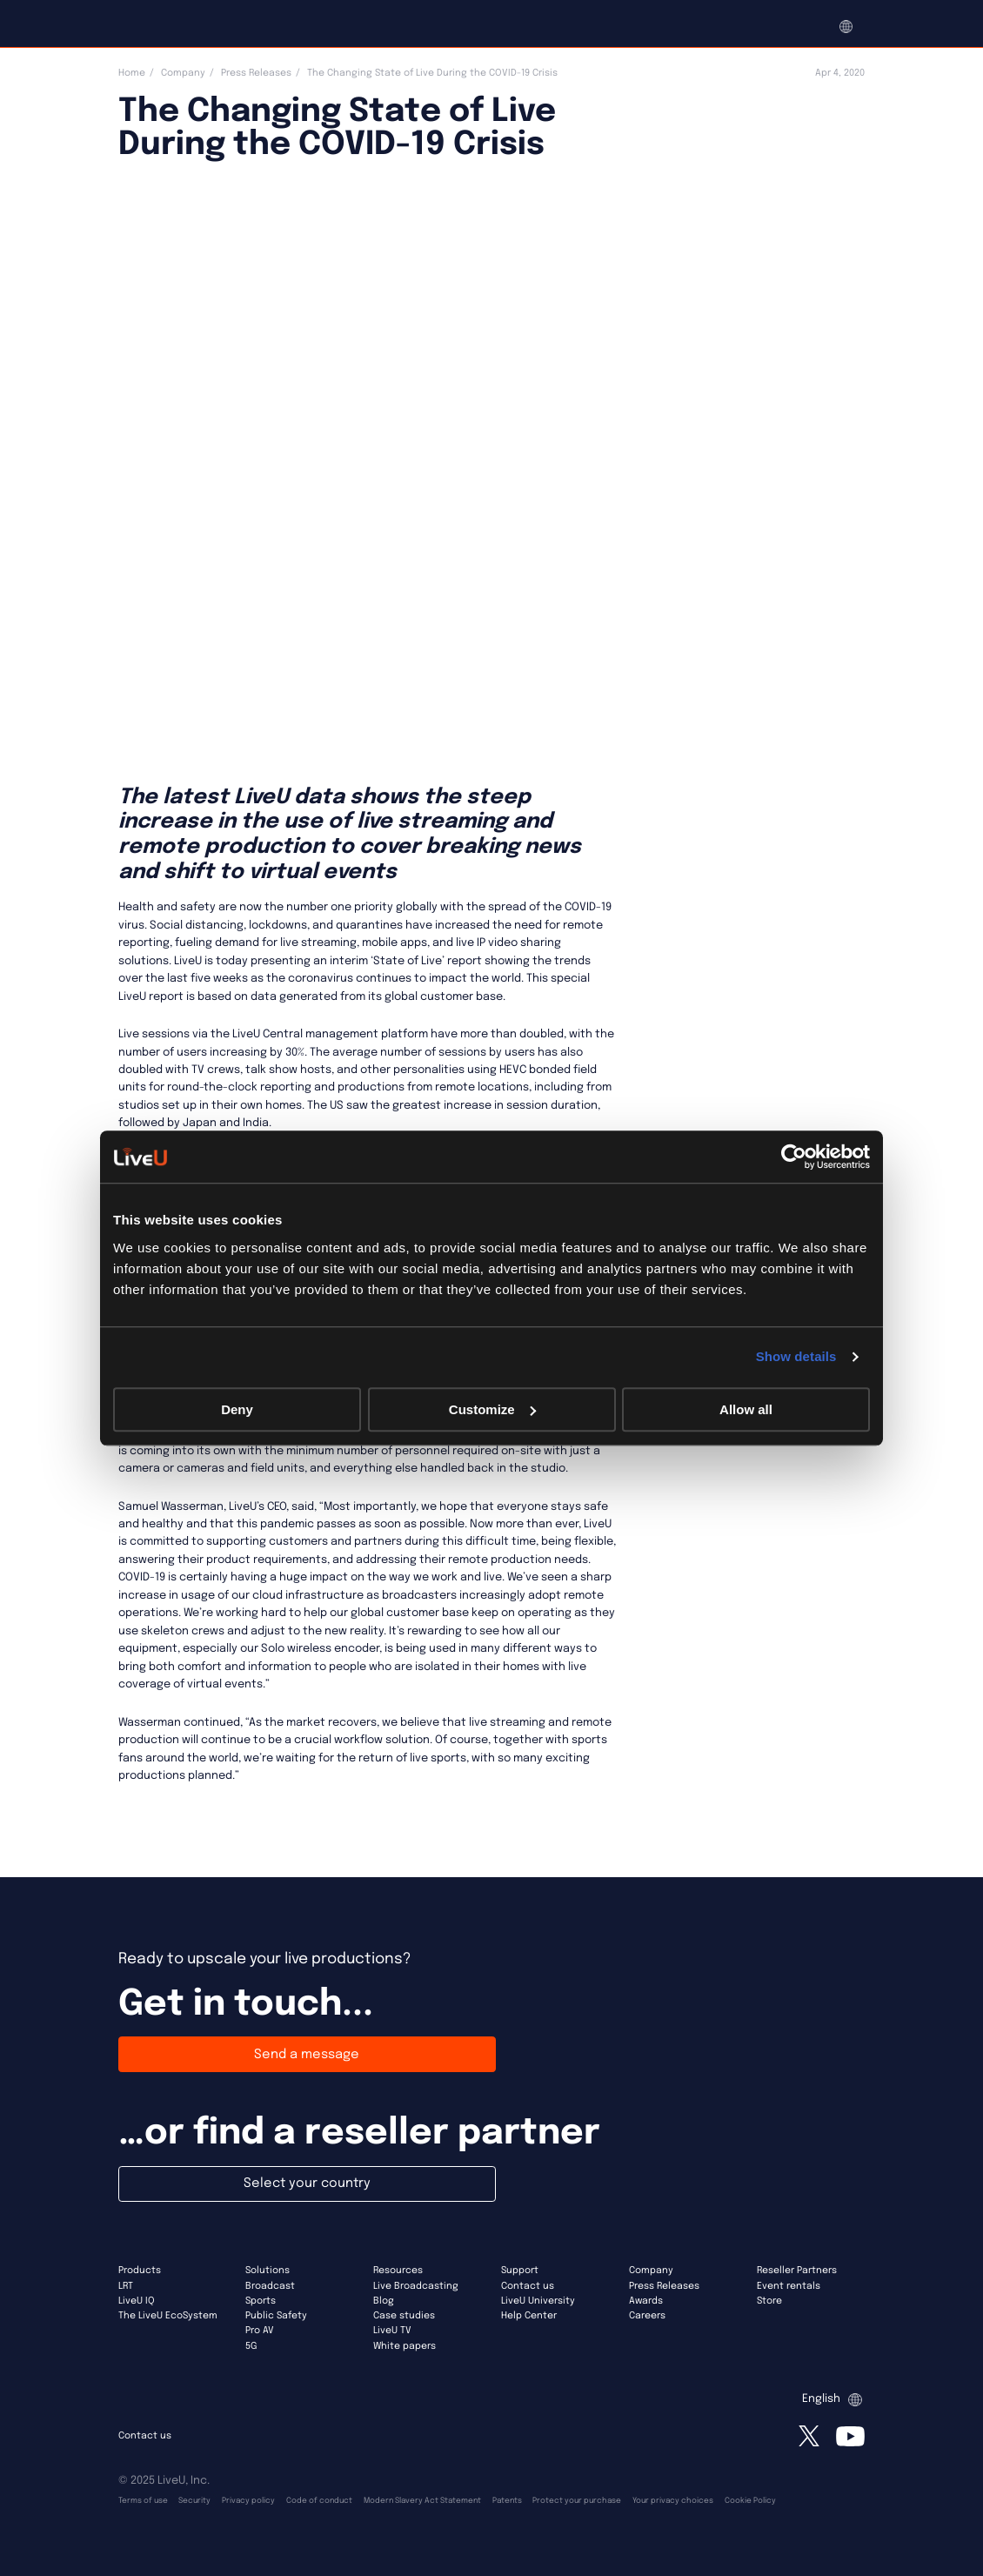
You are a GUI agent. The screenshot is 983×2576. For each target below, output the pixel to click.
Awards (646, 2301)
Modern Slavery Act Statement (422, 2501)
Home (131, 73)
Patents (507, 2501)
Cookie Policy (750, 2501)
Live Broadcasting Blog (415, 2293)
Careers (647, 2316)
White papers (404, 2346)
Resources (398, 2270)
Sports (260, 2301)
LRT (125, 2286)
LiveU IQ (136, 2301)
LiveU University (538, 2301)
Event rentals (788, 2286)
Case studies (404, 2316)
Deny (237, 1409)
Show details (796, 1356)
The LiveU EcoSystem (167, 2316)
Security (194, 2501)
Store (769, 2301)
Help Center (529, 2316)
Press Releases (256, 73)
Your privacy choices (672, 2501)
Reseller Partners (797, 2270)
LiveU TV (392, 2330)
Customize (492, 1409)
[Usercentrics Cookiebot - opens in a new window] (794, 1157)
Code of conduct (319, 2501)
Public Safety (276, 2316)
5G (251, 2346)
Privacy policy (248, 2501)
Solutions (267, 2270)
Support (519, 2270)
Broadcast (270, 2286)
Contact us (527, 2286)
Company (183, 73)
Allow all (745, 1409)
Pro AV (259, 2330)
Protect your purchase (576, 2501)
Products (139, 2270)
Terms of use (143, 2501)
